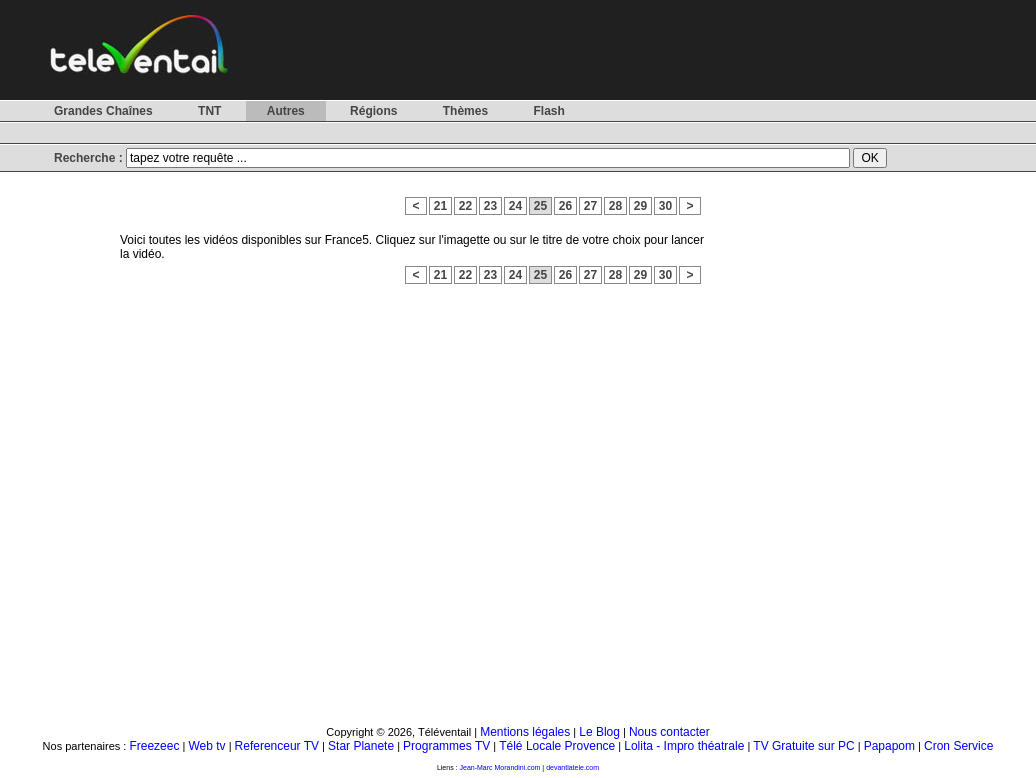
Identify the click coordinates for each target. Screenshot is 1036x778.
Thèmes (465, 111)
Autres (286, 111)
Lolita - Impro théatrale (684, 746)
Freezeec (154, 746)
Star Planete (361, 746)
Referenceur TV (277, 746)
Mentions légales (525, 732)
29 (640, 206)
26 (565, 206)
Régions (373, 111)
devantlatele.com (572, 767)
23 (490, 206)
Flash (548, 111)
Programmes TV (446, 746)
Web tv (206, 746)
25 (540, 206)
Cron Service (958, 746)
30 (665, 206)
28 (615, 206)
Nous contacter (669, 732)
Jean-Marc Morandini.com (500, 767)
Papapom (889, 746)
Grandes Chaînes (103, 111)
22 (465, 206)
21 (440, 206)
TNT (209, 111)
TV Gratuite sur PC (803, 746)
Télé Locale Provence (557, 746)
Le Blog (599, 732)
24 (515, 206)
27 (590, 206)
